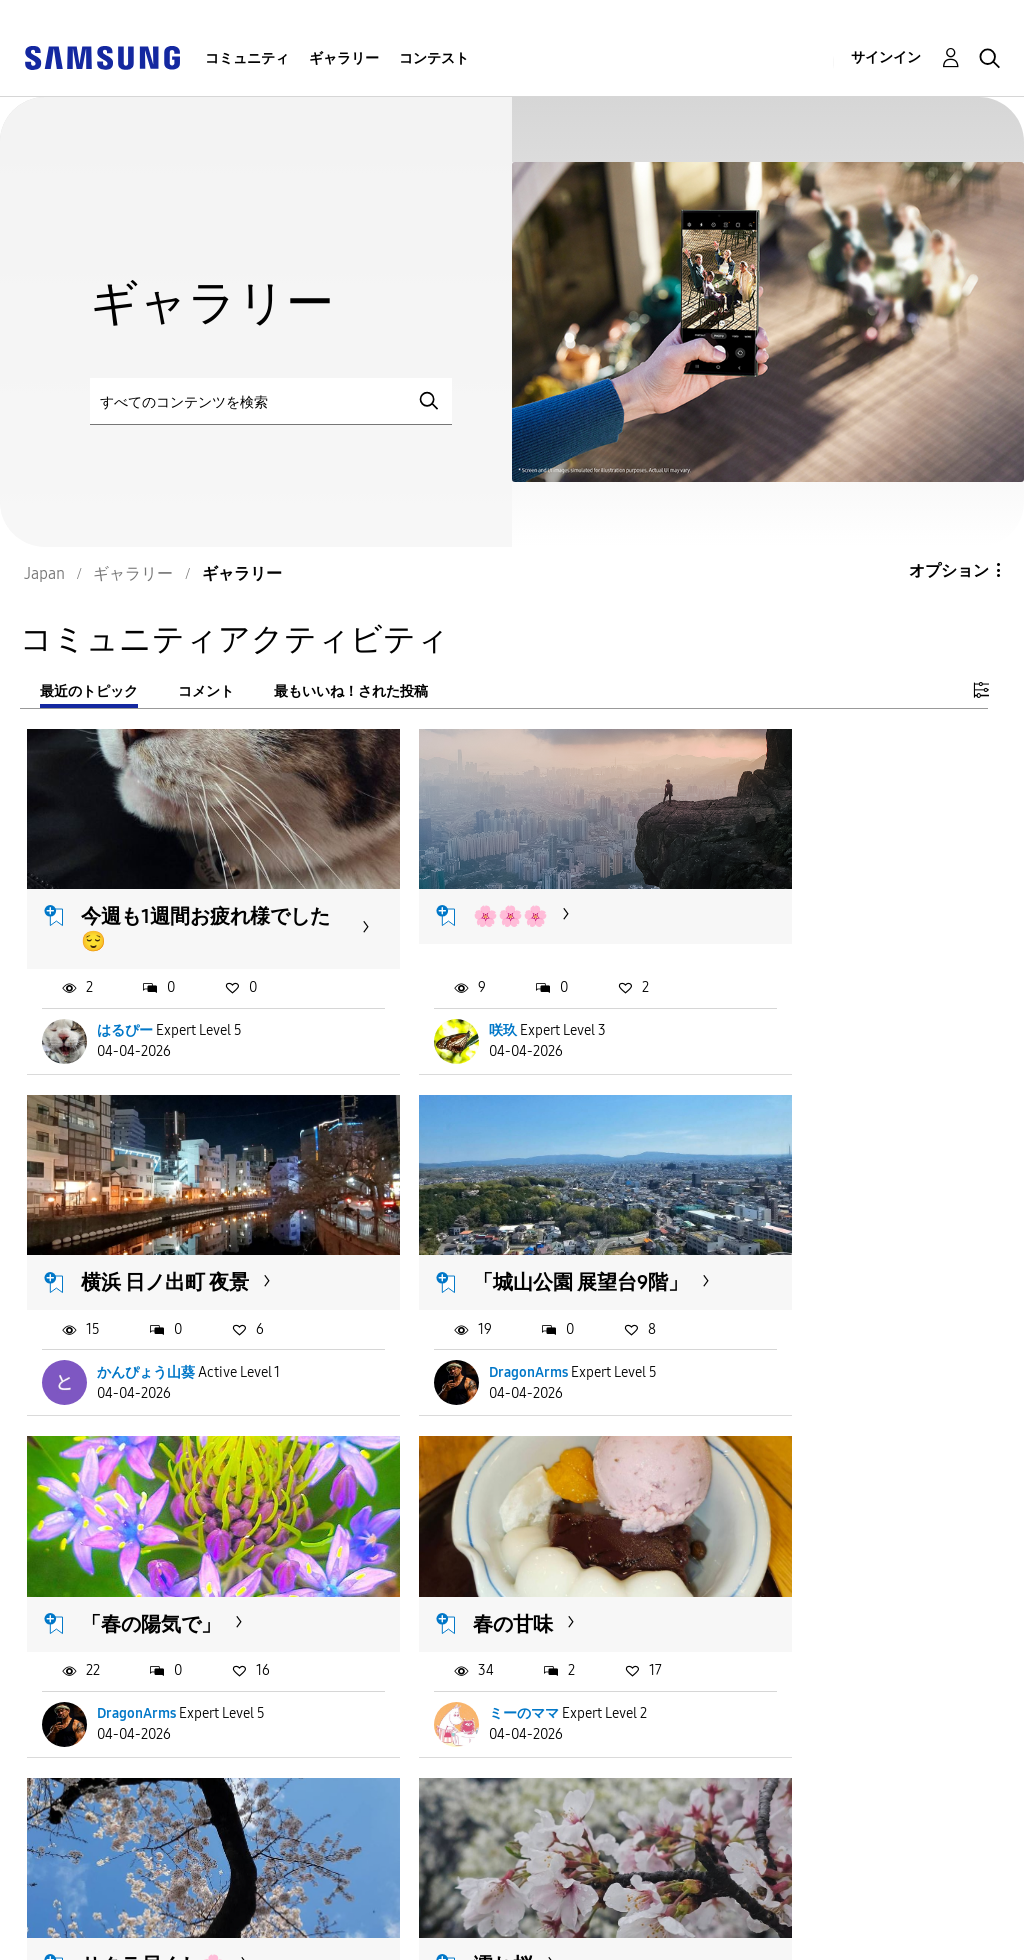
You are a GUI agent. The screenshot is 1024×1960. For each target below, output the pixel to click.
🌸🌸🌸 (449, 889)
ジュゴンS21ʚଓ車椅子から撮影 (186, 1656)
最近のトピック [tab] (89, 691)
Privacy (59, 1935)
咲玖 (442, 1004)
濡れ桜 (442, 1568)
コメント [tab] (206, 691)
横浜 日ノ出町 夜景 (826, 889)
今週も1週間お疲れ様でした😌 (176, 901)
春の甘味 (782, 1229)
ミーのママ (793, 1343)
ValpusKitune (469, 1676)
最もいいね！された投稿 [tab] (351, 691)
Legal (362, 1935)
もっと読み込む (107, 1798)
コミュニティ (247, 58)
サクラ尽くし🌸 (154, 1568)
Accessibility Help (99, 1903)
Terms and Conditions (426, 1903)
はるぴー (126, 1004)
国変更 (673, 1918)
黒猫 (762, 1568)
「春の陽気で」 (482, 1229)
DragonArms (137, 1343)
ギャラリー (344, 58)
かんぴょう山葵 (807, 1004)
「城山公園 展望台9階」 (169, 1241)
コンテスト (434, 58)
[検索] (271, 401)
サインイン (886, 57)
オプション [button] (949, 570)
